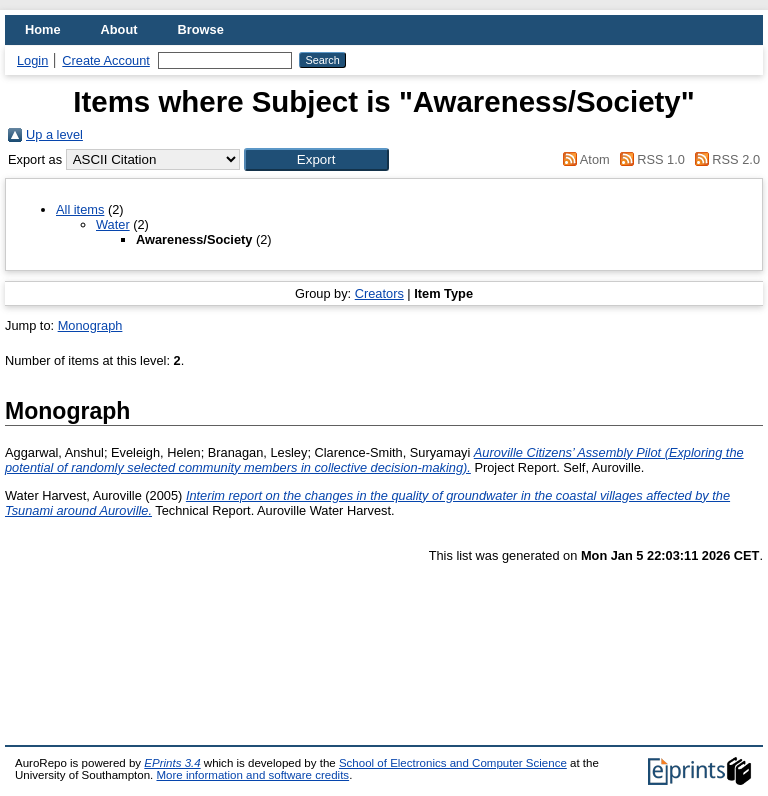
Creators (379, 293)
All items (80, 209)
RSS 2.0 (724, 159)
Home (43, 29)
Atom (583, 159)
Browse (201, 29)
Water (113, 224)
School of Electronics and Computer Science (453, 763)
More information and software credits (252, 775)
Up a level (54, 134)
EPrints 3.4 (172, 763)
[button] (316, 159)
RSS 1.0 (649, 159)
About (119, 29)
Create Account (106, 60)
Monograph (90, 325)
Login (32, 60)
